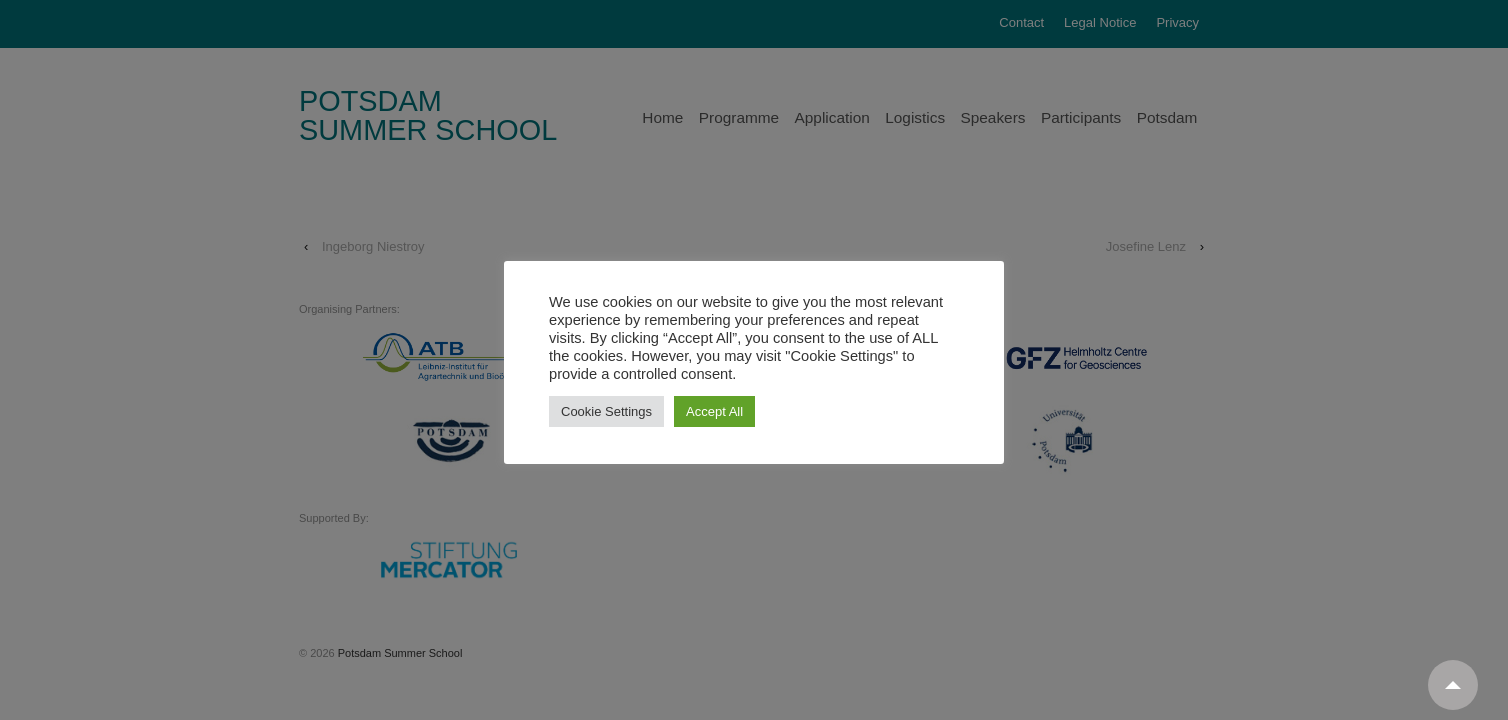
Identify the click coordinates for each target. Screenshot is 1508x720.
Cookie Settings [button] (606, 411)
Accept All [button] (714, 411)
